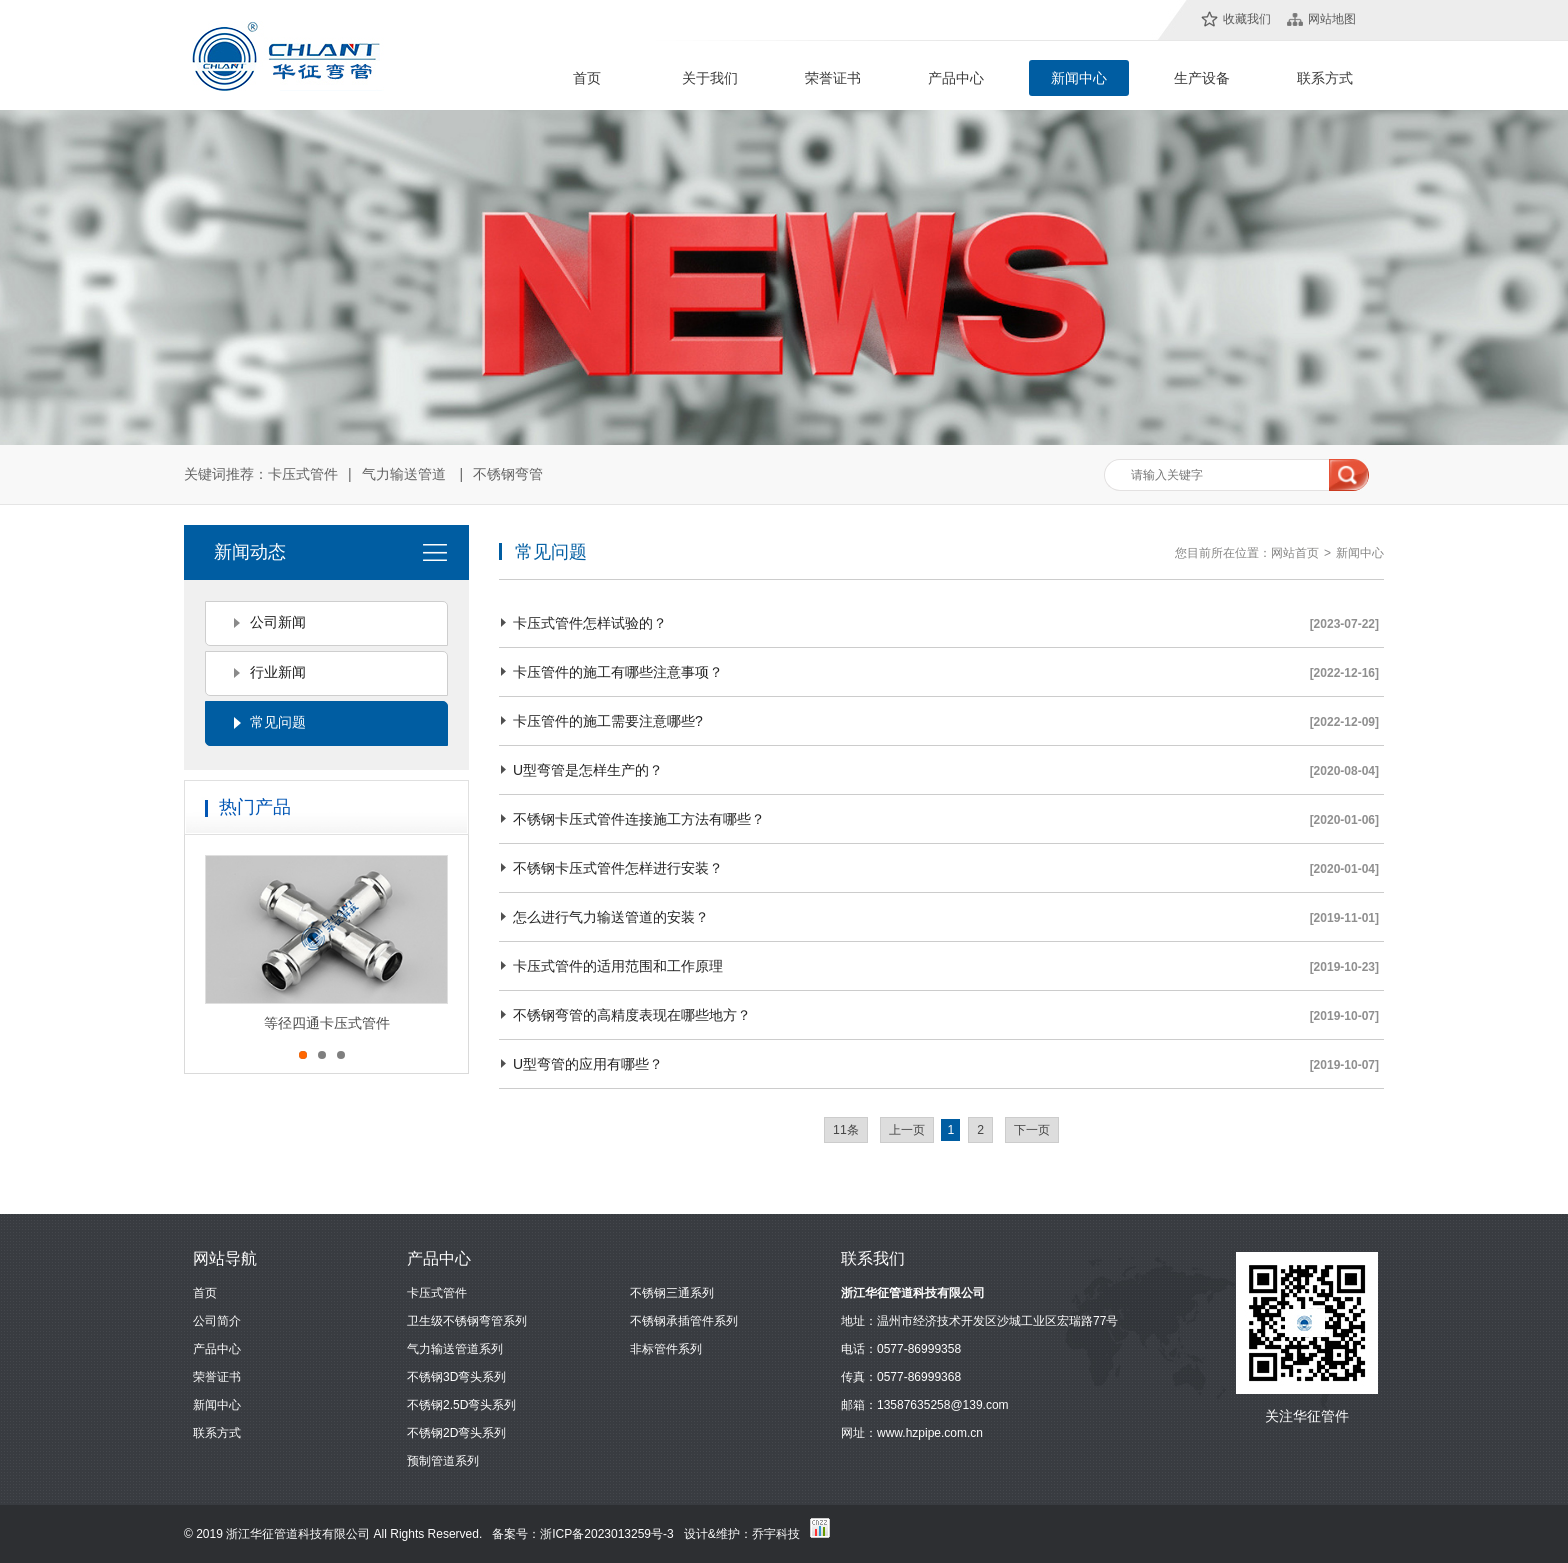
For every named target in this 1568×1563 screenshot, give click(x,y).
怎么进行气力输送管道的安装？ (611, 917)
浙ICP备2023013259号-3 (606, 1534)
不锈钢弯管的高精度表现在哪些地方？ (632, 1015)
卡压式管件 (303, 474)
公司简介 (217, 1321)
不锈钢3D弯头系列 (456, 1377)
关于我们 (710, 78)
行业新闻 (278, 672)
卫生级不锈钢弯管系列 (467, 1321)
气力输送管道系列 (455, 1349)
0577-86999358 (919, 1349)
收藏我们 (1247, 19)
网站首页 (1295, 553)
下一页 (1032, 1130)
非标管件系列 (666, 1349)
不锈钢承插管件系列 (684, 1321)
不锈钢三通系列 (672, 1293)
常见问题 (278, 722)
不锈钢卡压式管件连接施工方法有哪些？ (639, 819)
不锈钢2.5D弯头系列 (461, 1405)
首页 (587, 78)
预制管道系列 (443, 1461)
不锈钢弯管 (508, 474)
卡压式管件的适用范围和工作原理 (618, 966)
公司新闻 (278, 622)
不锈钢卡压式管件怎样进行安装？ (618, 868)
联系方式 (1325, 78)
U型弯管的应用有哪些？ (588, 1064)
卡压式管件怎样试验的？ (590, 623)
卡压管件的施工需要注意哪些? (608, 721)
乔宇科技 (776, 1534)
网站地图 (1332, 19)
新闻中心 (1079, 78)
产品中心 (956, 78)
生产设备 (1202, 78)
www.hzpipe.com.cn (930, 1433)
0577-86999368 (919, 1377)
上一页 (907, 1130)
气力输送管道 (404, 474)
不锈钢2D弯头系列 (456, 1433)
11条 (846, 1130)
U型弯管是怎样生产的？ (588, 770)
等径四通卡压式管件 (327, 1023)
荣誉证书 (833, 78)
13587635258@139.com (943, 1405)
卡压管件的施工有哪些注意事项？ (618, 672)
